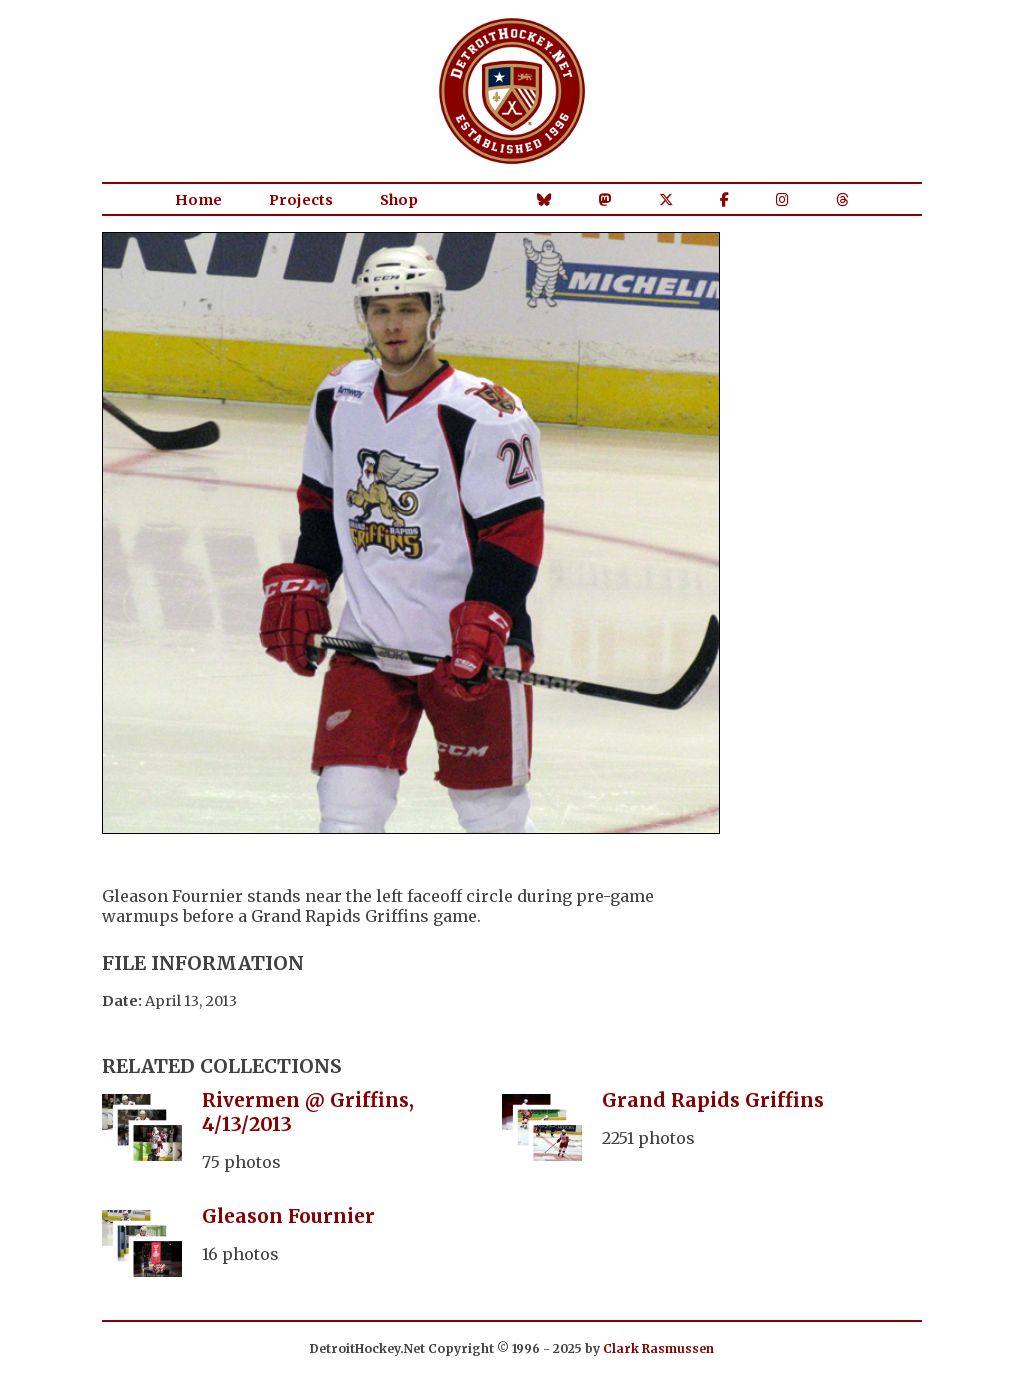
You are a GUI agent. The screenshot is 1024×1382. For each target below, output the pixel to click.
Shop (399, 200)
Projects (301, 200)
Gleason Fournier (288, 1216)
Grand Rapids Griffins (713, 1100)
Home (198, 200)
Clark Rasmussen (658, 1348)
